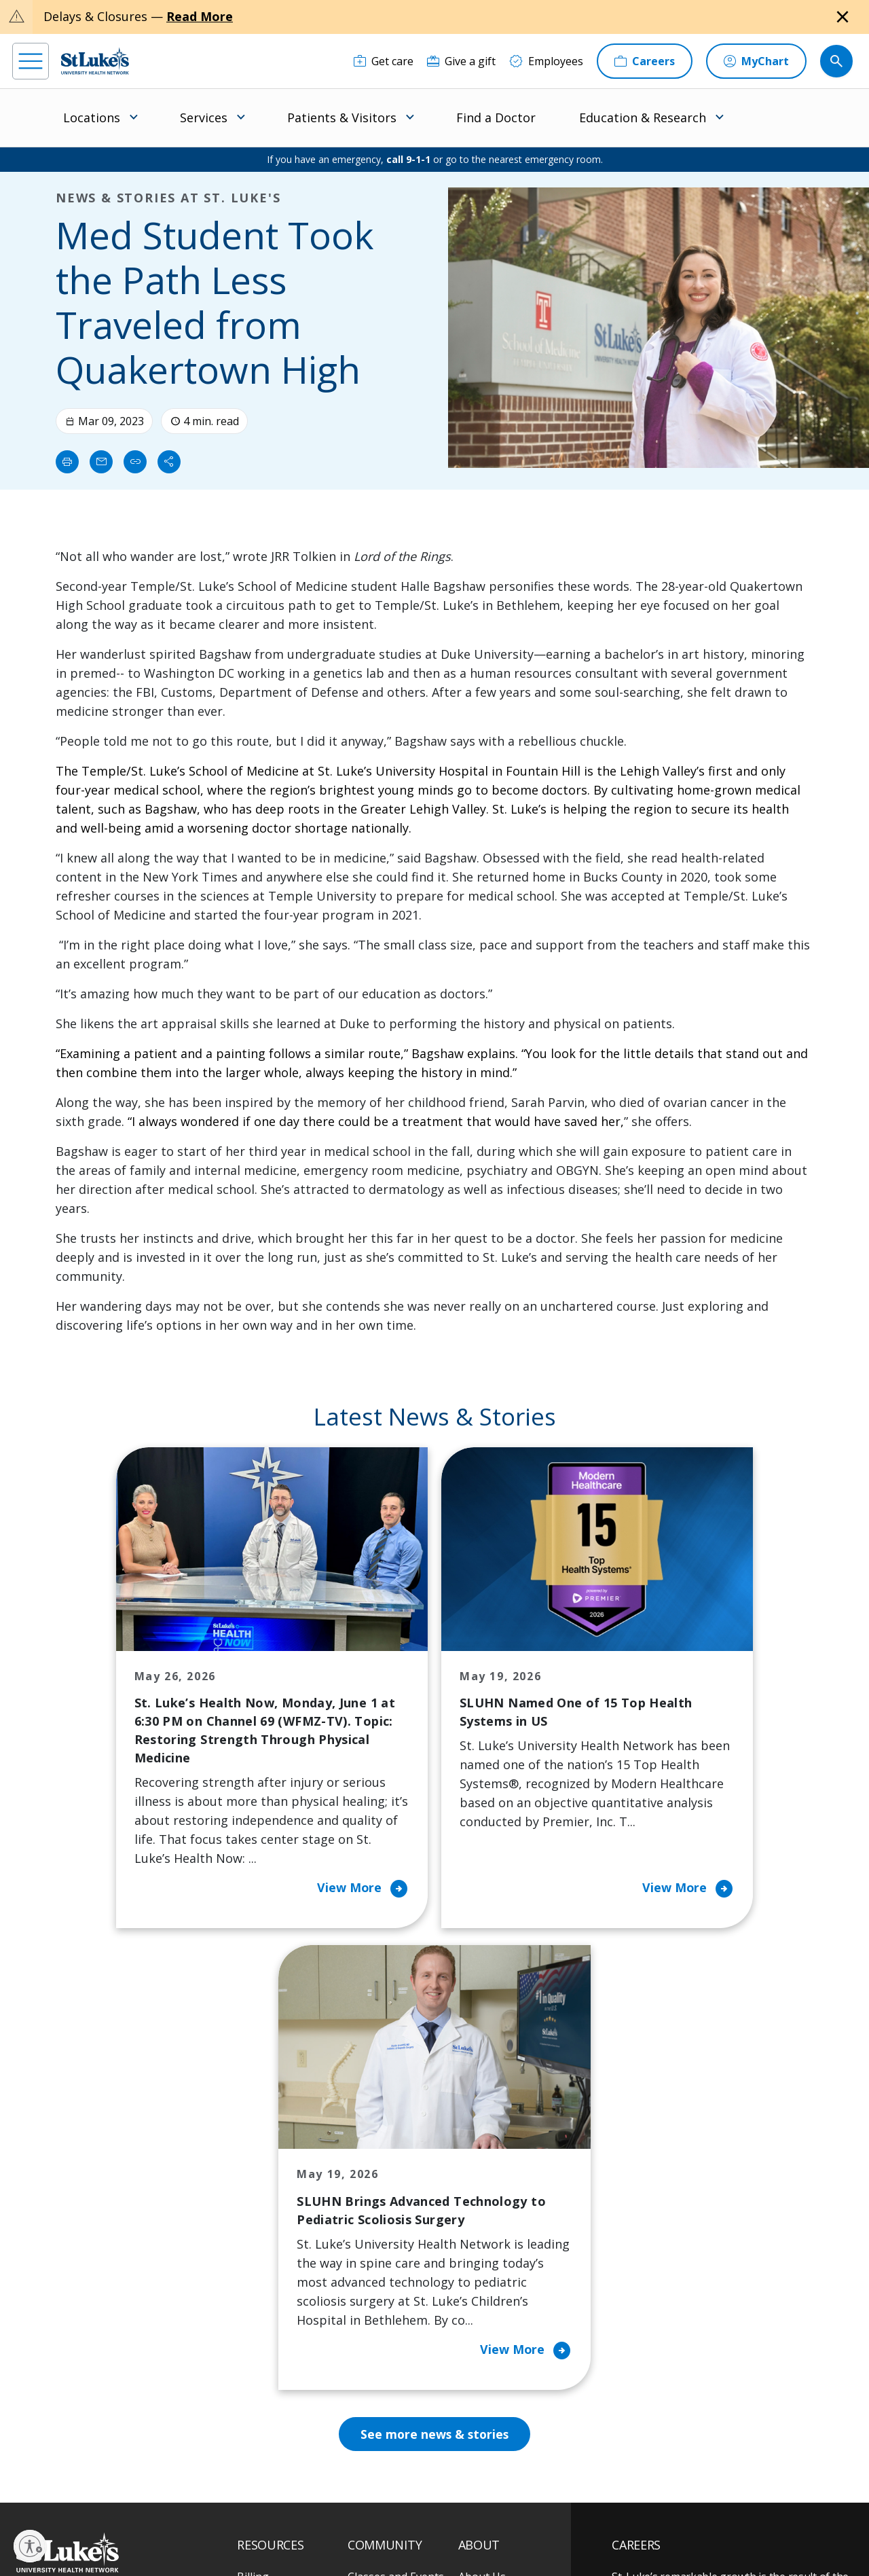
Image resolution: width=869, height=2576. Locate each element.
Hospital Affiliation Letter (284, 2315)
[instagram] (62, 2490)
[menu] (30, 61)
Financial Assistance (287, 2201)
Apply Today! (674, 2403)
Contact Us (486, 2201)
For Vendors (268, 2277)
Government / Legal (437, 2535)
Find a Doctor (496, 117)
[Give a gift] (461, 61)
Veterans (260, 2381)
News (472, 2315)
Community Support (399, 2248)
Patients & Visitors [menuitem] (341, 117)
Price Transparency (286, 2353)
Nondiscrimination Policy (283, 2535)
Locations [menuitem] (91, 117)
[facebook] (24, 2490)
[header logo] (95, 61)
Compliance (365, 2535)
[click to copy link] (135, 461)
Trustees (481, 2372)
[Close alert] (842, 17)
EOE (244, 2519)
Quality (476, 2343)
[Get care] (383, 61)
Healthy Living (384, 2277)
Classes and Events (396, 2172)
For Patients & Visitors (273, 2239)
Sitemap (503, 2535)
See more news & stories (435, 2030)
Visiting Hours (273, 2410)
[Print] (67, 461)
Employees (485, 2229)
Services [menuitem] (203, 117)
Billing (253, 2172)
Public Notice (427, 2519)
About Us (482, 2172)
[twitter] (174, 2490)
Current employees (693, 2458)
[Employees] (546, 61)
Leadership (486, 2286)
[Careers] (644, 61)
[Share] (169, 461)
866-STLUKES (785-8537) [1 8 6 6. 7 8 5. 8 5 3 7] (101, 2203)
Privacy (278, 2519)
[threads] (136, 2491)
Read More (199, 16)
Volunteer (373, 2305)
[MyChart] (756, 61)
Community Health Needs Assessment (396, 2211)
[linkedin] (99, 2490)
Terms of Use (490, 2519)
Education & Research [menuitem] (642, 117)
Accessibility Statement (347, 2519)
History (477, 2258)
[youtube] (211, 2489)
